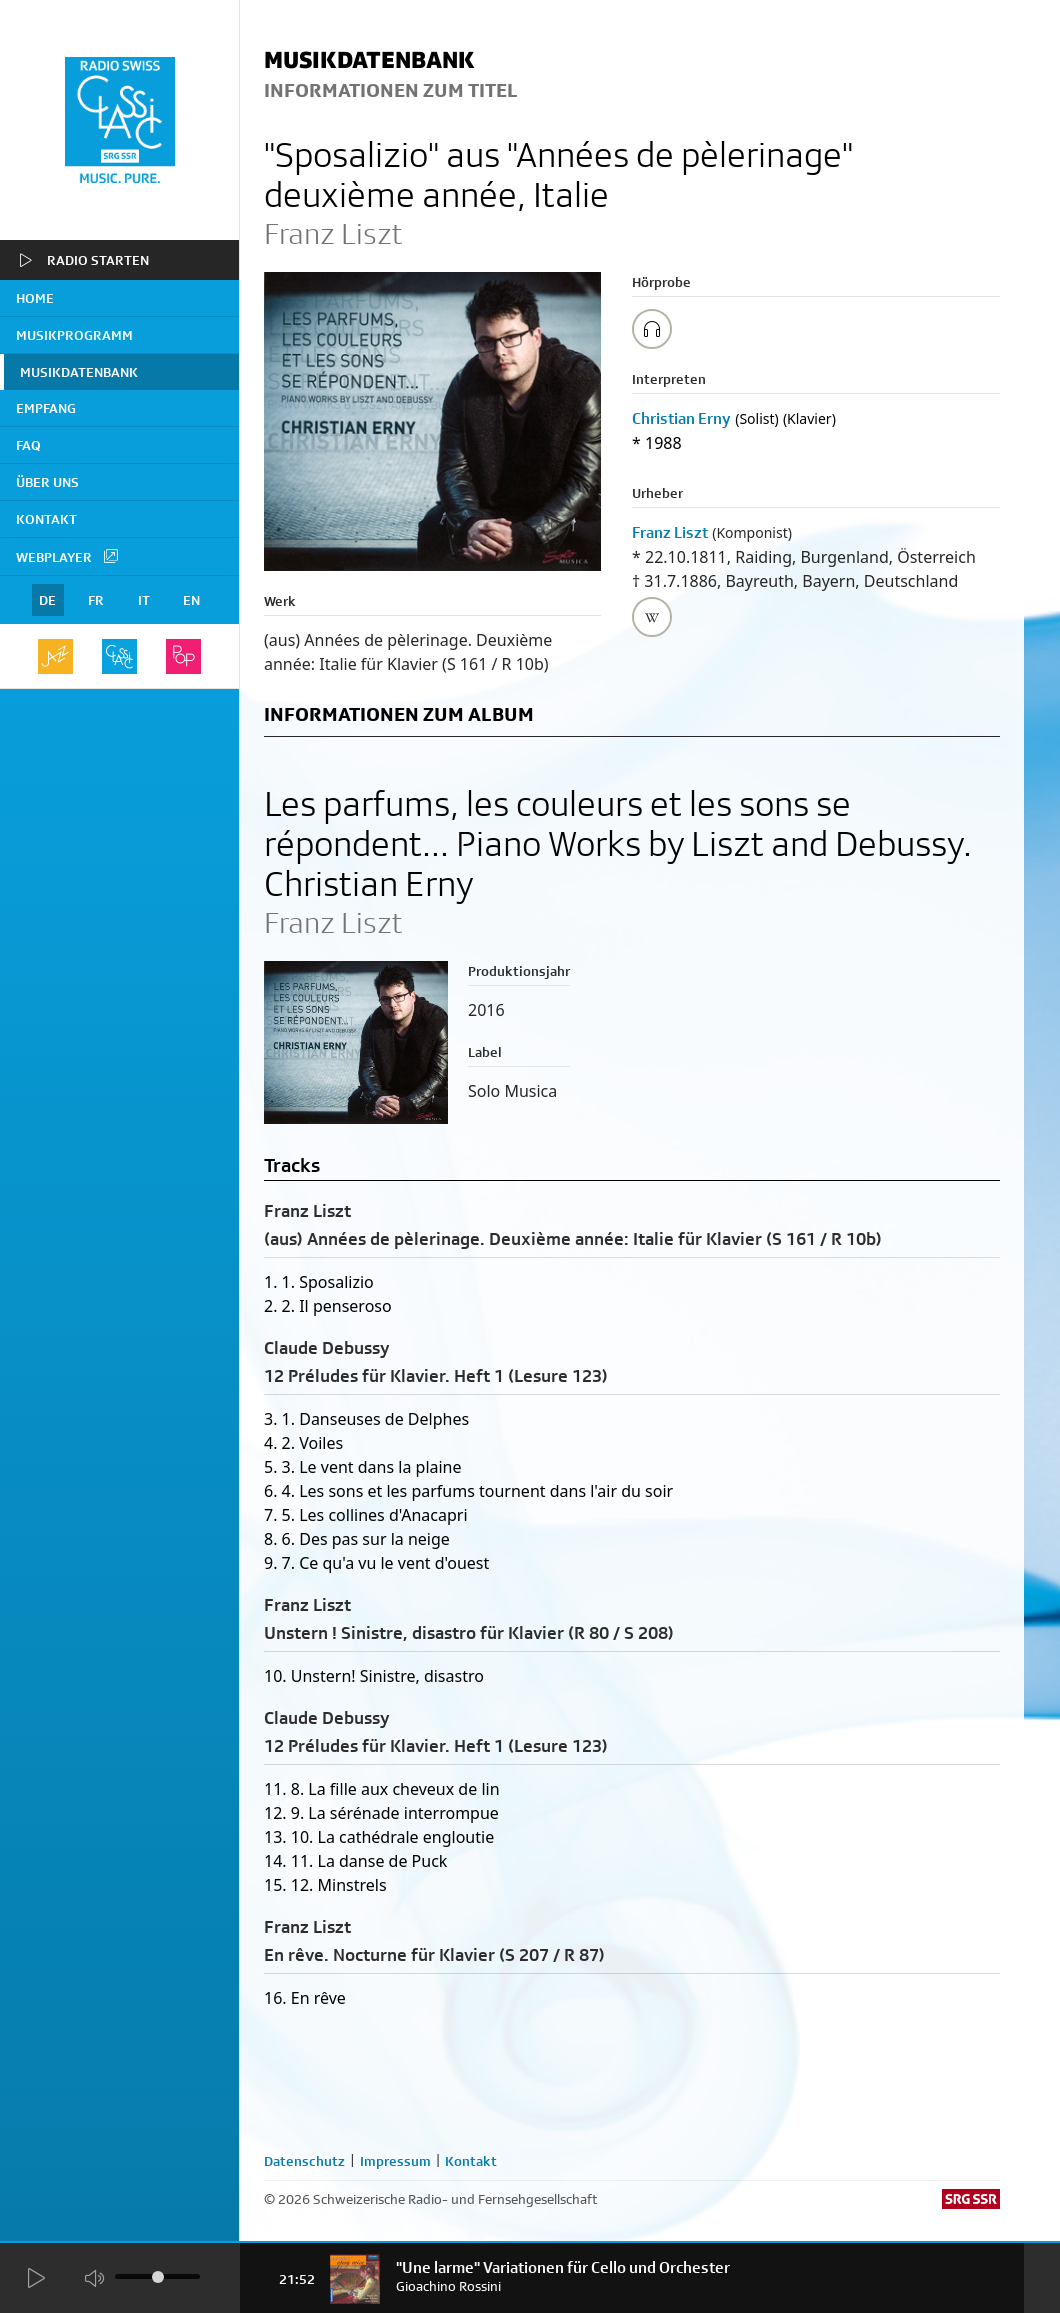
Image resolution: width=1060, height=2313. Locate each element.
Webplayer (68, 556)
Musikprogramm (74, 335)
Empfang (46, 408)
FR (96, 600)
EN (191, 600)
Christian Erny (681, 418)
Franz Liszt (670, 532)
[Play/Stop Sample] (652, 329)
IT (144, 600)
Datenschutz (304, 2161)
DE (47, 600)
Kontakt (46, 519)
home (35, 298)
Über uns (47, 482)
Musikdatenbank (79, 372)
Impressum (395, 2161)
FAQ (28, 445)
